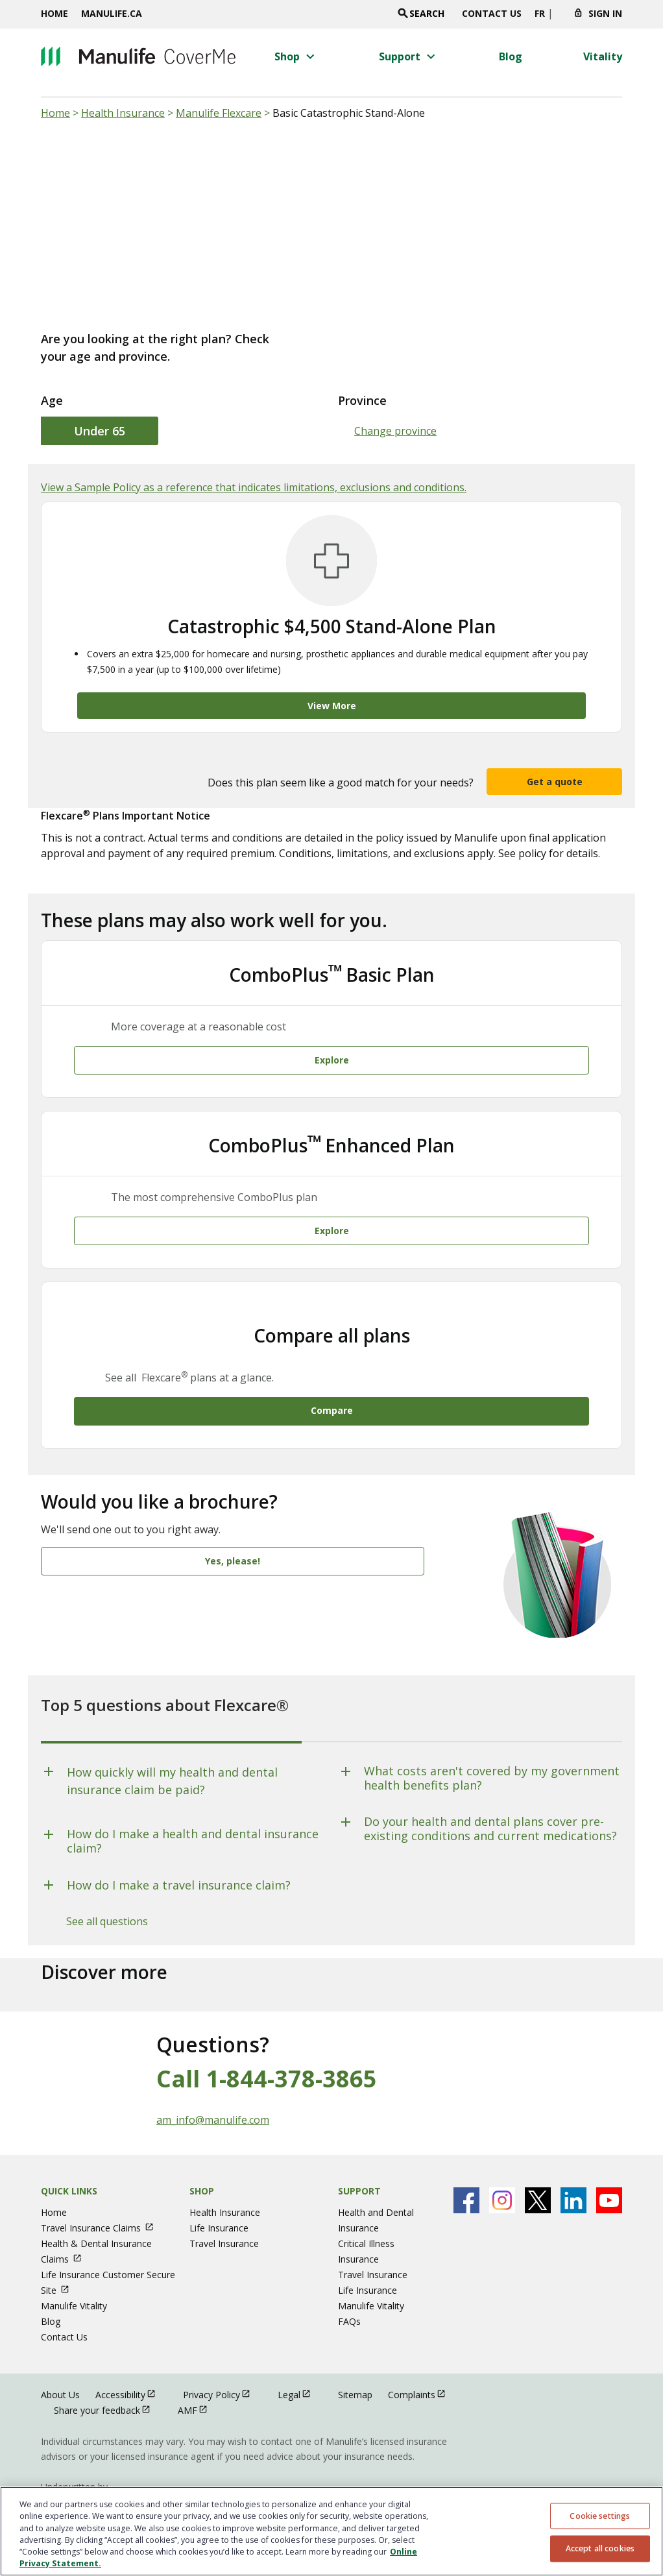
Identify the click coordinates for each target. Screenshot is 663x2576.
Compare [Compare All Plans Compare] (332, 1381)
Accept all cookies (600, 2548)
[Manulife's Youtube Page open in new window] (609, 2171)
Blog (50, 2292)
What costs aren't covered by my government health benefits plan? (492, 1749)
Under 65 (99, 430)
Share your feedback (108, 2380)
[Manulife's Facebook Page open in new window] (466, 2171)
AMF (198, 2380)
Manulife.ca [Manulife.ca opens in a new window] (111, 13)
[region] (331, 2531)
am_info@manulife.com (212, 2091)
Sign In (605, 13)
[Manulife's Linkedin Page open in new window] (573, 2171)
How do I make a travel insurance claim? (179, 1856)
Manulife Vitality (74, 2276)
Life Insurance (218, 2199)
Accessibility (131, 2365)
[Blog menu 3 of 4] (510, 56)
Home (54, 13)
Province (362, 400)
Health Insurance (123, 113)
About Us (60, 2365)
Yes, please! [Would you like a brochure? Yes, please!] (232, 1531)
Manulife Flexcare (218, 113)
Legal (300, 2365)
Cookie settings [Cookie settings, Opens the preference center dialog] (600, 2515)
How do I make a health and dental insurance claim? (193, 1812)
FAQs (349, 2292)
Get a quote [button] (555, 781)
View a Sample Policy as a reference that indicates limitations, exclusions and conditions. (253, 487)
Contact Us (492, 13)
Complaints (422, 2365)
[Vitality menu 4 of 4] (602, 56)
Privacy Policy (222, 2365)
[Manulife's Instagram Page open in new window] (502, 2171)
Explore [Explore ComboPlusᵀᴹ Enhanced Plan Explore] (332, 1211)
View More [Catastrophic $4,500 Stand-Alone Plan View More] (331, 705)
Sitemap (355, 2365)
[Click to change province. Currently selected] (559, 16)
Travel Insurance (224, 2214)
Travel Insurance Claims (103, 2199)
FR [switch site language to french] (540, 13)
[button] (296, 56)
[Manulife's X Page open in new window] (538, 2171)
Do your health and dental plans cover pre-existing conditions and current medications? (490, 1799)
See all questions (107, 1892)
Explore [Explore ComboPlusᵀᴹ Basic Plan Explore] (332, 1050)
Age (52, 400)
